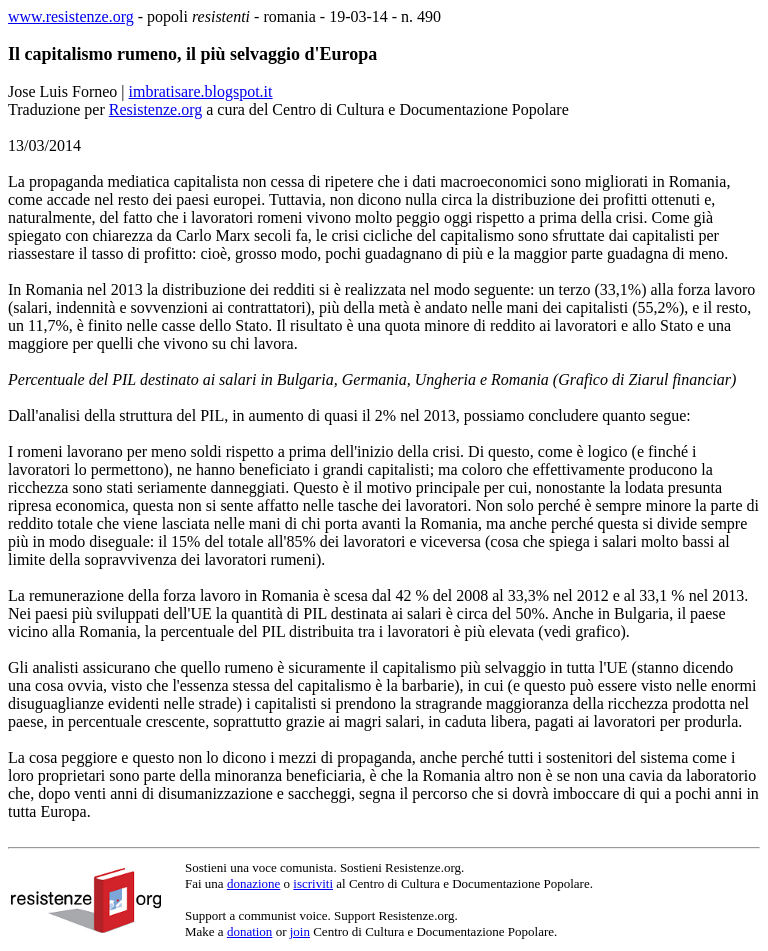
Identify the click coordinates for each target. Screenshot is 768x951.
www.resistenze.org (71, 16)
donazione (253, 883)
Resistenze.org (155, 109)
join (300, 931)
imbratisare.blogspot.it (201, 91)
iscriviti (313, 883)
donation (250, 931)
